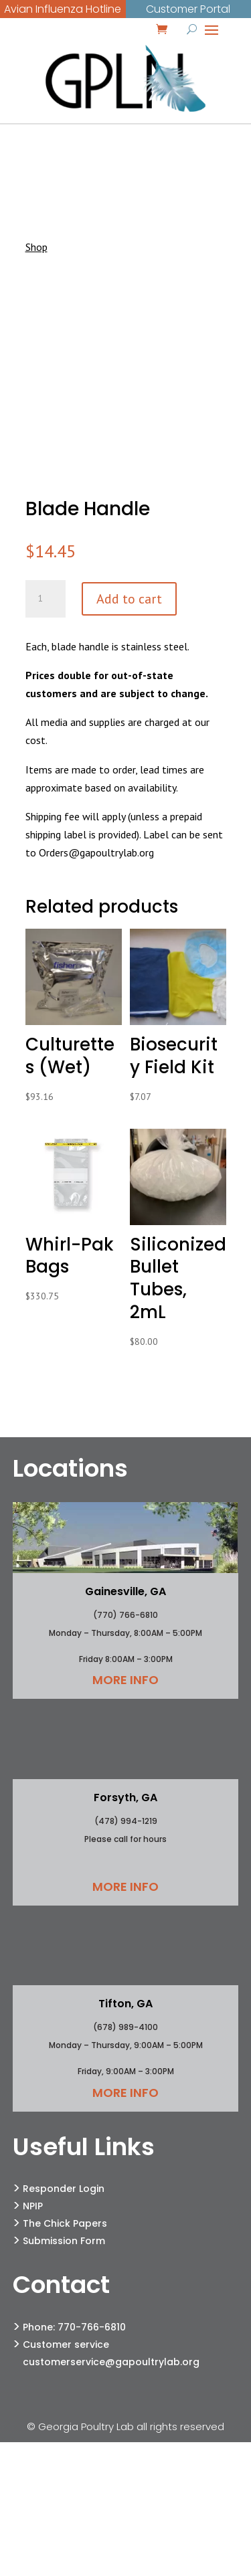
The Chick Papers (65, 2223)
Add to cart (129, 599)
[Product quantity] (45, 599)
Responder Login (63, 2188)
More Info (125, 1679)
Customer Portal (188, 9)
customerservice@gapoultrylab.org (111, 2362)
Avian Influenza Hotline (62, 9)
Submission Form (64, 2240)
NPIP (33, 2206)
